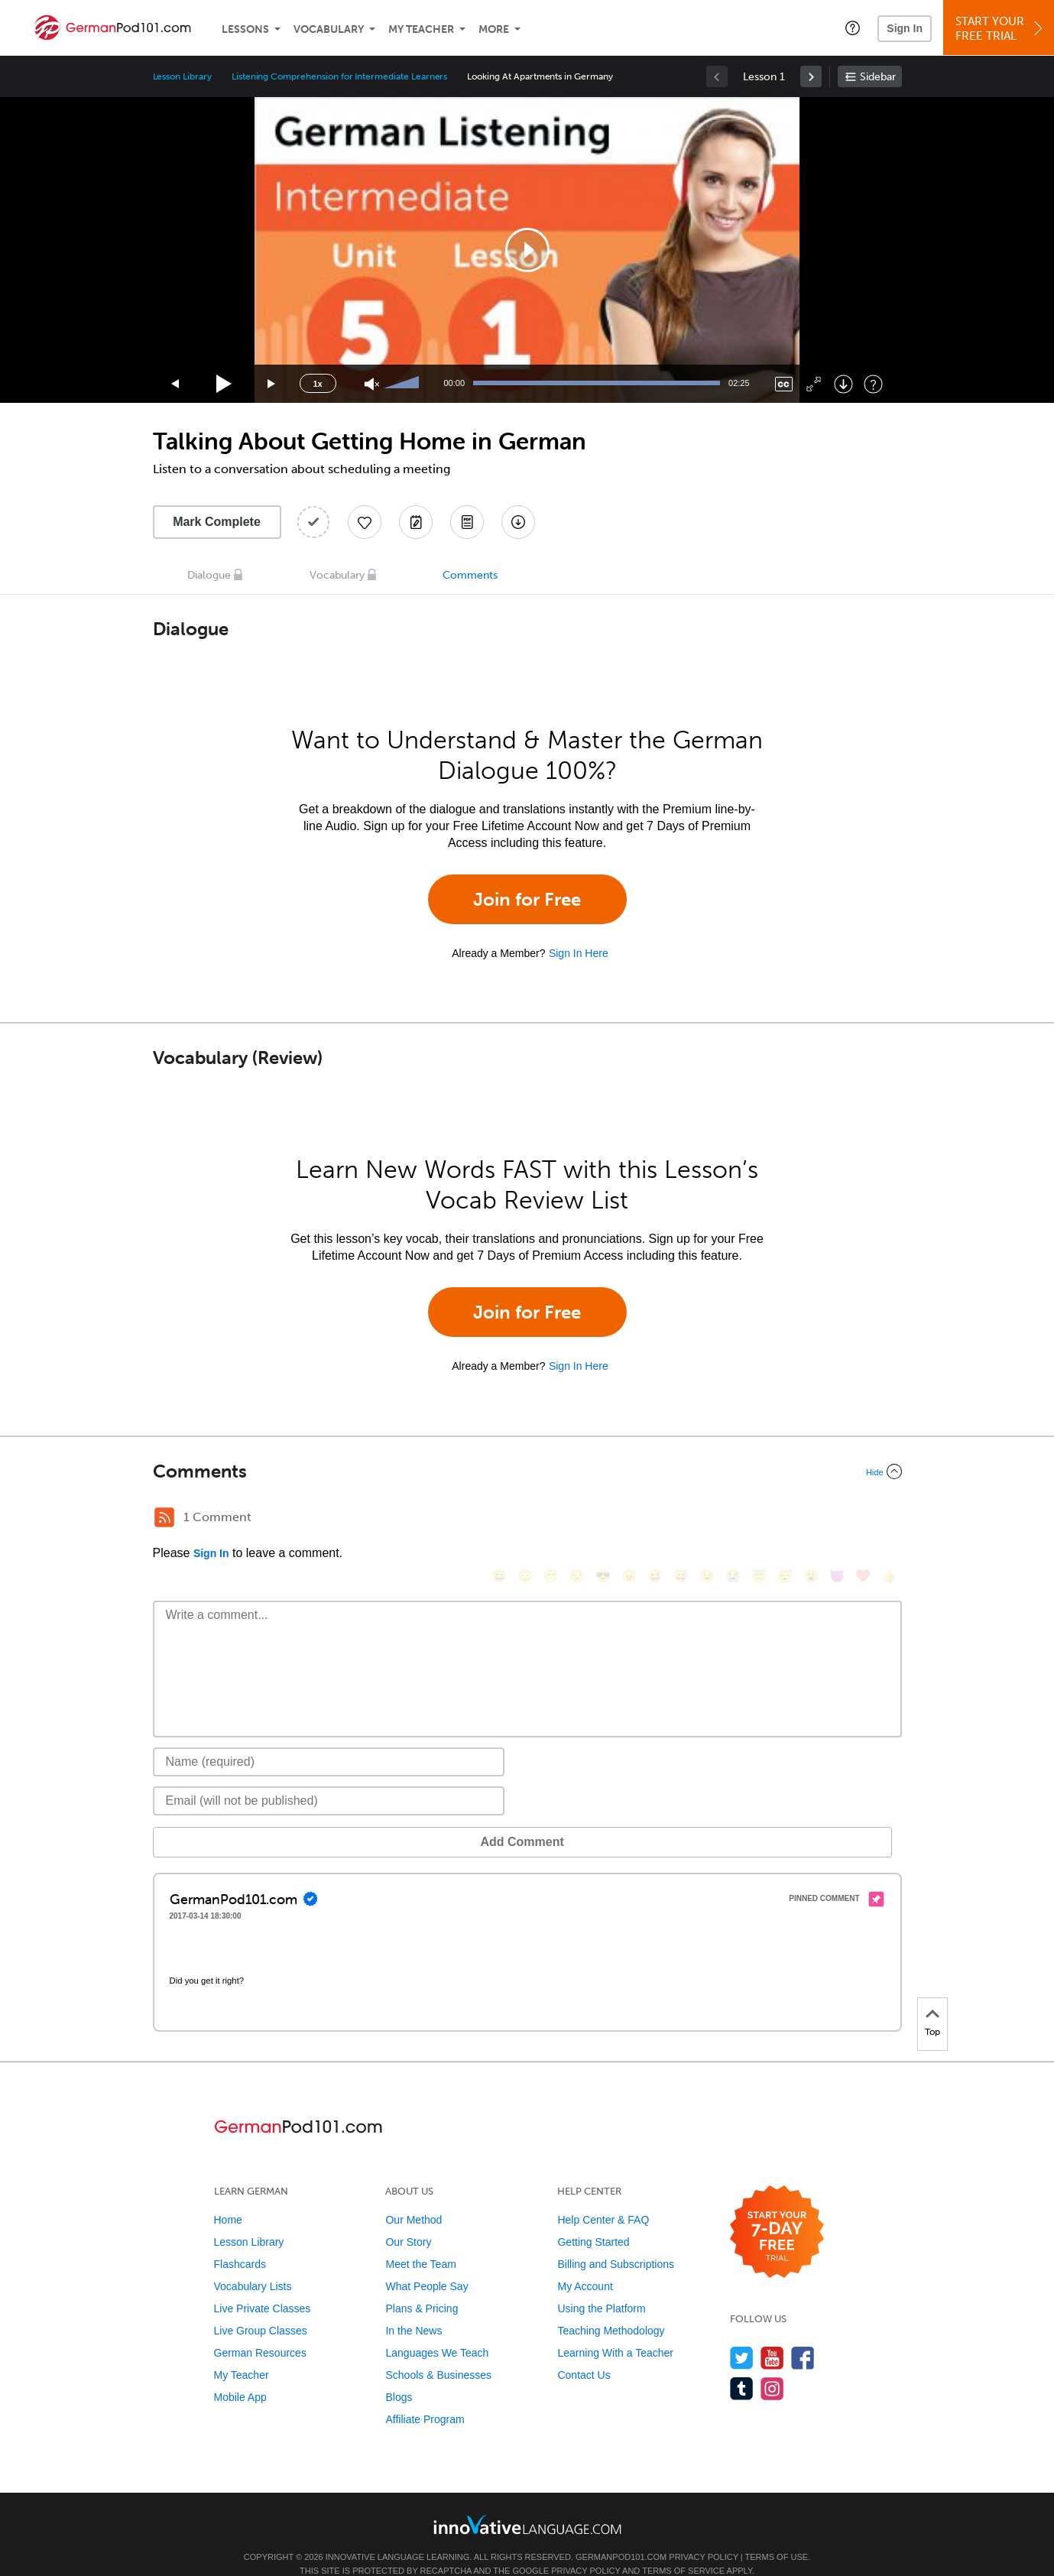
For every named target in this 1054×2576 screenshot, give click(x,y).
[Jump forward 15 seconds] (272, 384)
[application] (527, 250)
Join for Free (527, 899)
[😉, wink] (707, 1519)
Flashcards (240, 2241)
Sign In (905, 28)
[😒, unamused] (577, 1519)
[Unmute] (371, 384)
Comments (470, 575)
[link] (811, 76)
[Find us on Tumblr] (742, 2365)
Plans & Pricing (421, 2285)
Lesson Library (182, 76)
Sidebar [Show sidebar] (878, 76)
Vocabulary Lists (253, 2263)
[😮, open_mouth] (811, 1519)
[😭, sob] (733, 1519)
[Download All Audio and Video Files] (518, 522)
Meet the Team (420, 2241)
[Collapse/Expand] (527, 1471)
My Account (584, 2263)
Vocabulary (328, 29)
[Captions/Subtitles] (783, 384)
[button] (852, 27)
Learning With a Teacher (615, 2330)
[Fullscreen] (813, 384)
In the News (413, 2308)
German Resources (260, 2330)
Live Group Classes (260, 2308)
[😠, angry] (629, 1519)
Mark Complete (217, 521)
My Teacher (421, 29)
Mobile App (240, 2374)
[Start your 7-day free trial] (777, 2209)
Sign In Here (578, 953)
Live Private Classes (262, 2285)
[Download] (843, 384)
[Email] (329, 1777)
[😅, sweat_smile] (681, 1519)
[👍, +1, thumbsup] (889, 1519)
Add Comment (232, 1818)
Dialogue (209, 575)
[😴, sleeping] (785, 1519)
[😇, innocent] (759, 1519)
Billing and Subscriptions (615, 2241)
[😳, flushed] (525, 1519)
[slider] (403, 384)
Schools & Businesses (438, 2352)
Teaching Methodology (610, 2308)
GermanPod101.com (621, 2534)
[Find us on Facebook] (803, 2335)
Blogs (398, 2374)
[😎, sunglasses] (603, 1519)
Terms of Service (683, 2547)
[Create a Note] (416, 522)
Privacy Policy (703, 2534)
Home (228, 2197)
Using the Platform (601, 2285)
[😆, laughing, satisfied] (655, 1519)
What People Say (426, 2263)
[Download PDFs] (467, 522)
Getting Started (593, 2219)
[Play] (224, 384)
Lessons (245, 29)
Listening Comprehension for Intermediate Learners (340, 76)
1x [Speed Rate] (317, 383)
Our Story (408, 2219)
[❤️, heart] (863, 1519)
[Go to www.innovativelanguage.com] (527, 2501)
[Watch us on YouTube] (772, 2335)
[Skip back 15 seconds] (175, 384)
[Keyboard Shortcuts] (873, 384)
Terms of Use (777, 2534)
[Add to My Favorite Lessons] (364, 522)
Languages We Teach (436, 2330)
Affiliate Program (424, 2396)
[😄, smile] (499, 1519)
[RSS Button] (164, 1517)
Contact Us (583, 2352)
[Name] (329, 1739)
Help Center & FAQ (603, 2197)
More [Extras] (493, 29)
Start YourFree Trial (1000, 29)
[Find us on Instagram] (772, 2365)
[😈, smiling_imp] (837, 1519)
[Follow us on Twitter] (742, 2335)
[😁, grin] (551, 1519)
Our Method (413, 2197)
